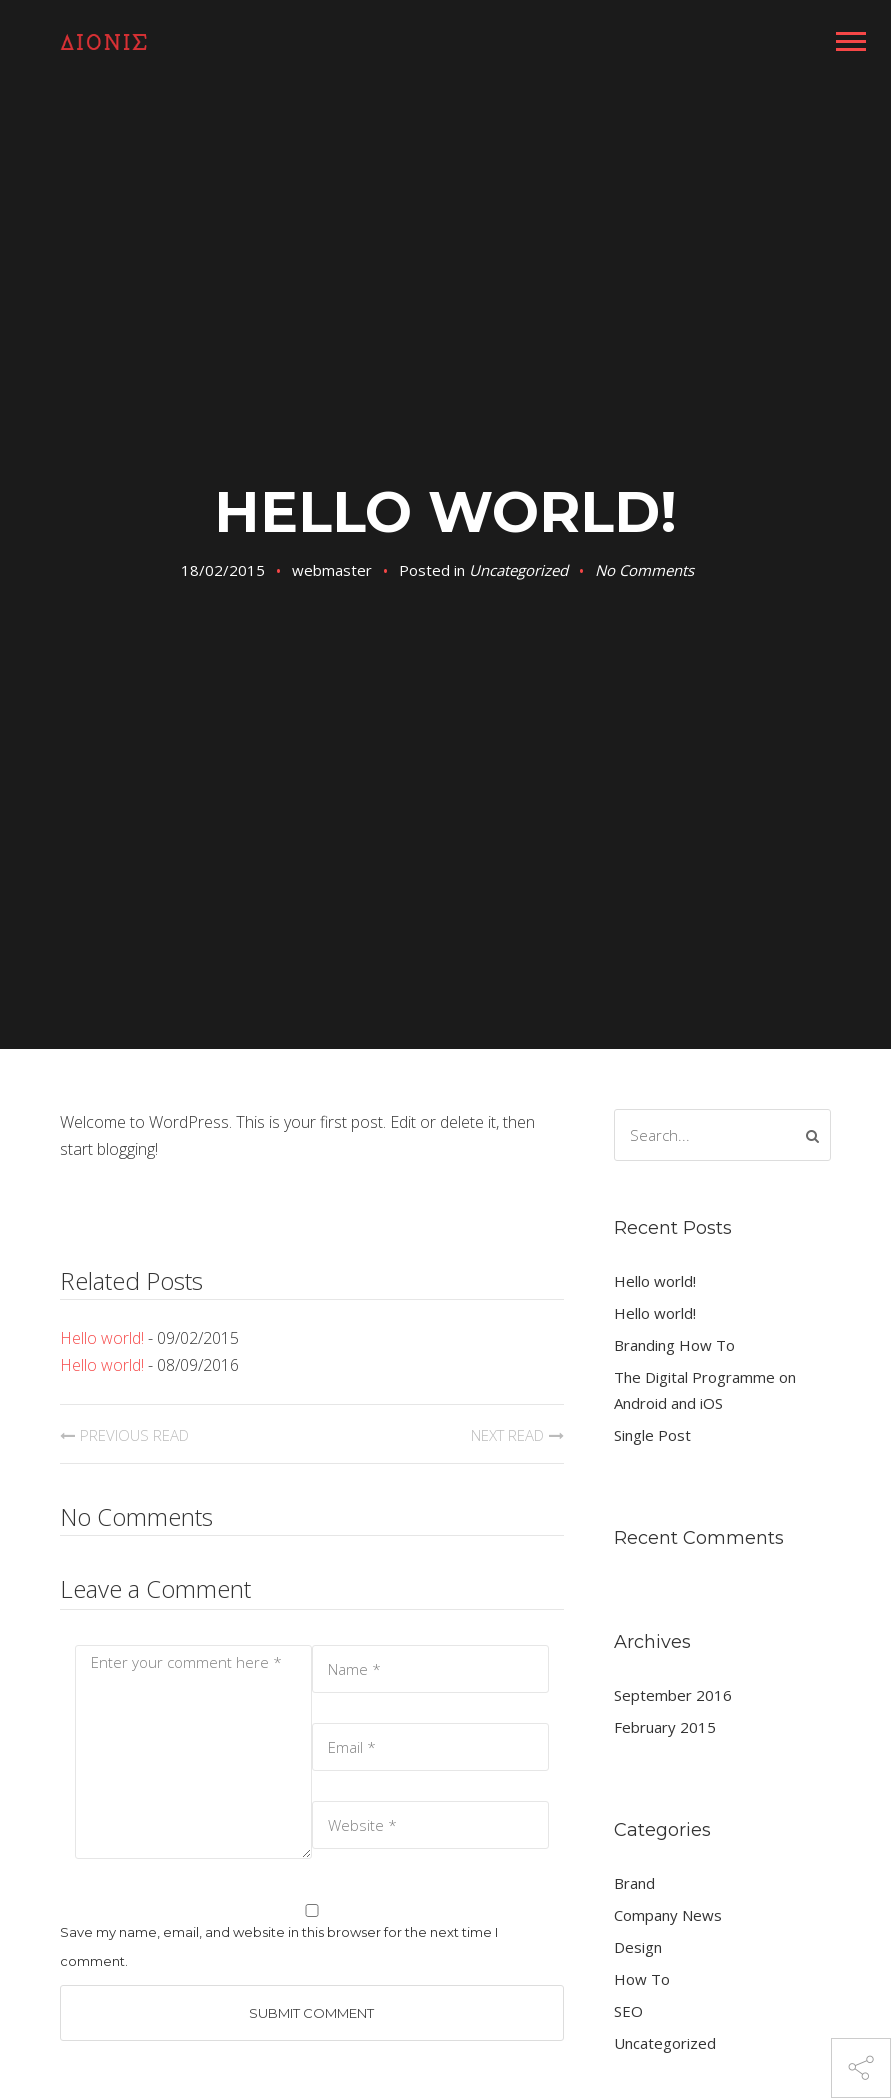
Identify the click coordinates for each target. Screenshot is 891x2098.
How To (642, 1979)
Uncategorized (518, 570)
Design (638, 1947)
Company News (668, 1915)
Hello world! (102, 1338)
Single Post (652, 1435)
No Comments (644, 570)
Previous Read (134, 1435)
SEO (628, 2011)
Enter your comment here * (193, 1752)
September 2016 (673, 1695)
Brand (634, 1883)
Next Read (507, 1435)
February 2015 (665, 1727)
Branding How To (674, 1345)
